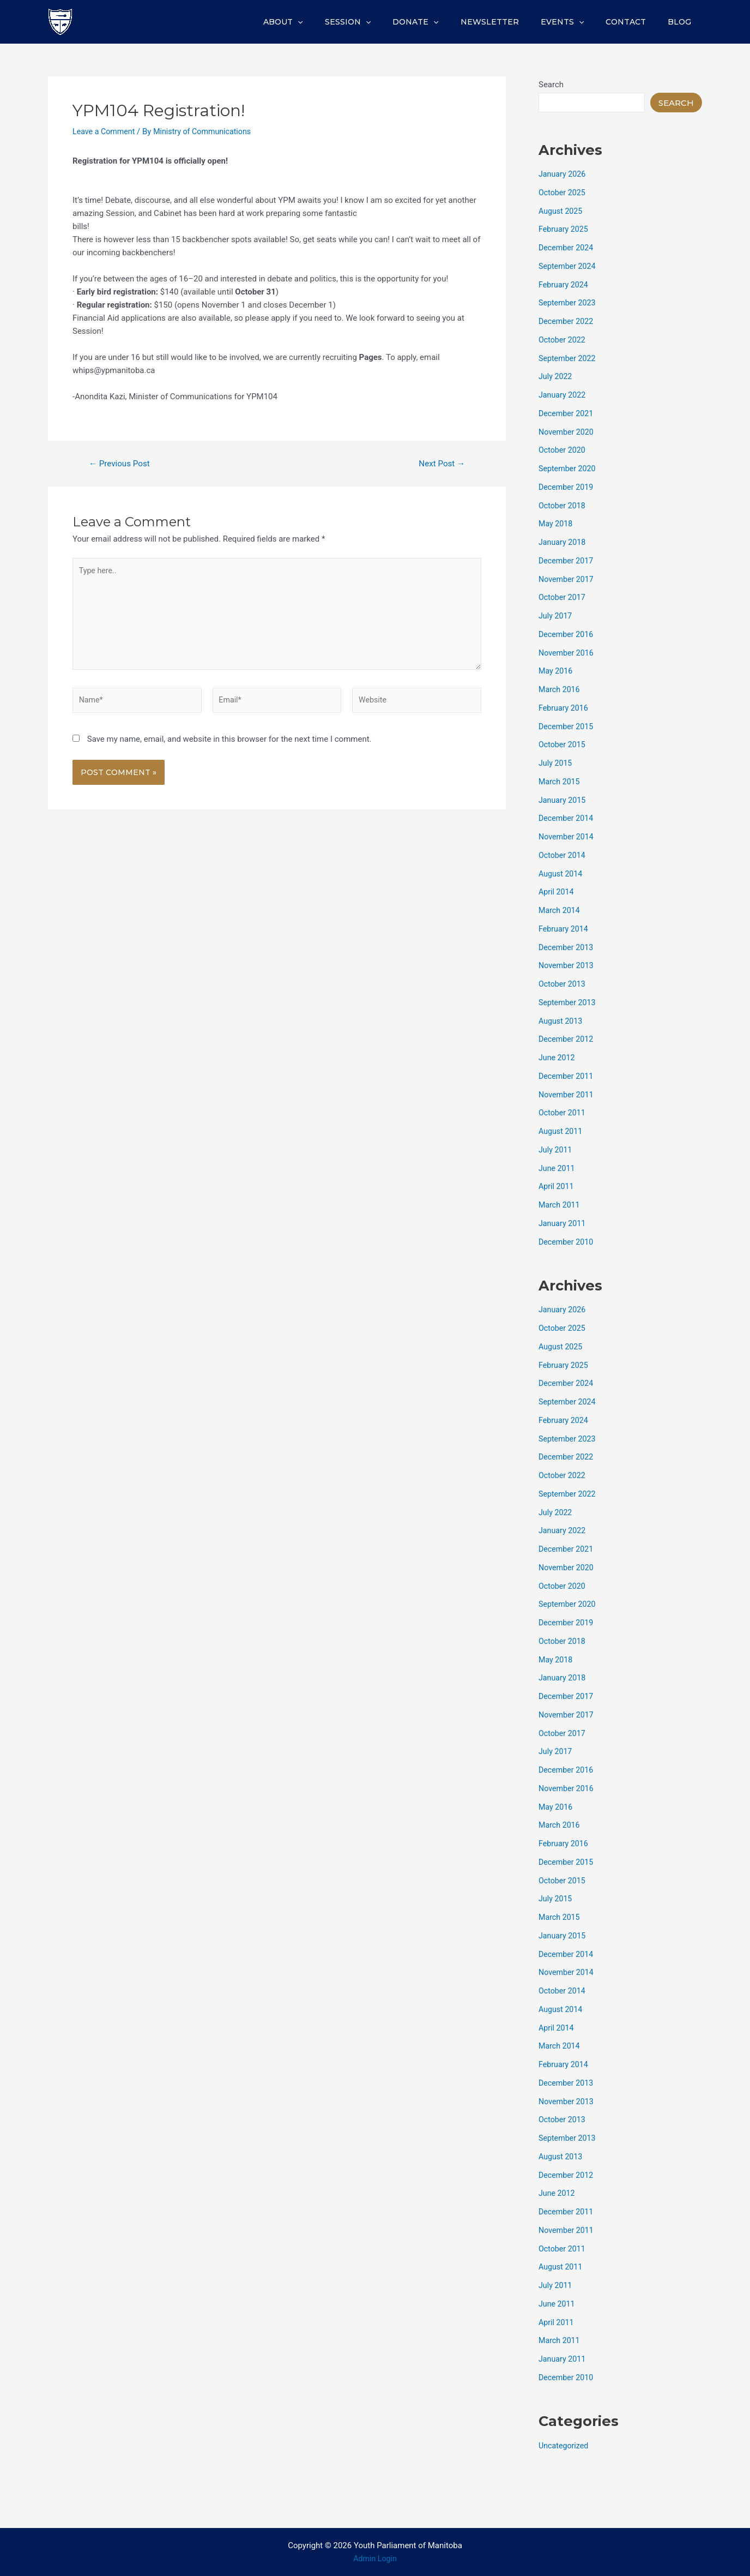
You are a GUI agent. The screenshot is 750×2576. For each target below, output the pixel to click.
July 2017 (556, 616)
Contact (635, 22)
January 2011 (563, 1223)
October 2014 (563, 855)
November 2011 (567, 1095)
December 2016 (567, 634)
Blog (682, 22)
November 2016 (567, 653)
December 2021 (567, 413)
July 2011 (556, 1150)
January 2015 (563, 800)
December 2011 (567, 1076)
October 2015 (563, 744)
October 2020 (563, 450)
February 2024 (565, 285)
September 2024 (568, 266)
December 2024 (567, 248)
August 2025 (562, 211)
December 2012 (567, 1039)
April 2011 (557, 1186)
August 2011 (562, 1131)
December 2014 (567, 818)
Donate (445, 22)
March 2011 (560, 1205)
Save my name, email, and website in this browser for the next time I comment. (229, 747)
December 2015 (567, 726)
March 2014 (560, 910)
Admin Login (375, 2558)
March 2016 (560, 689)
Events (578, 22)
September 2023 (568, 303)
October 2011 (563, 1113)
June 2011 (558, 1168)
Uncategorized (565, 2446)
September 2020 (568, 468)
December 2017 (567, 561)
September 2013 (568, 1002)
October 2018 (563, 506)
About (325, 22)
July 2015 (556, 763)
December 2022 (567, 321)
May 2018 (556, 524)
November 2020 (567, 432)
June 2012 (558, 1057)
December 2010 (567, 1242)
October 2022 (563, 340)
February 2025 (565, 229)
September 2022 (568, 358)
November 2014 (567, 837)
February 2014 (565, 929)
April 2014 (557, 892)
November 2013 (567, 965)
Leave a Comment (105, 131)
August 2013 (562, 1021)
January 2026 (563, 174)
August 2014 (562, 874)
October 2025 (563, 192)
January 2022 (563, 395)
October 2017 (563, 597)
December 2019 (567, 487)
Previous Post (121, 463)
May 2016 (556, 671)
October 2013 (563, 984)
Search (551, 84)
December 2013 (567, 947)
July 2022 (556, 376)
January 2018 (563, 542)
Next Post (440, 463)
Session (384, 22)
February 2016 (565, 708)
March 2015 (560, 781)
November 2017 (567, 579)
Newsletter (512, 22)
